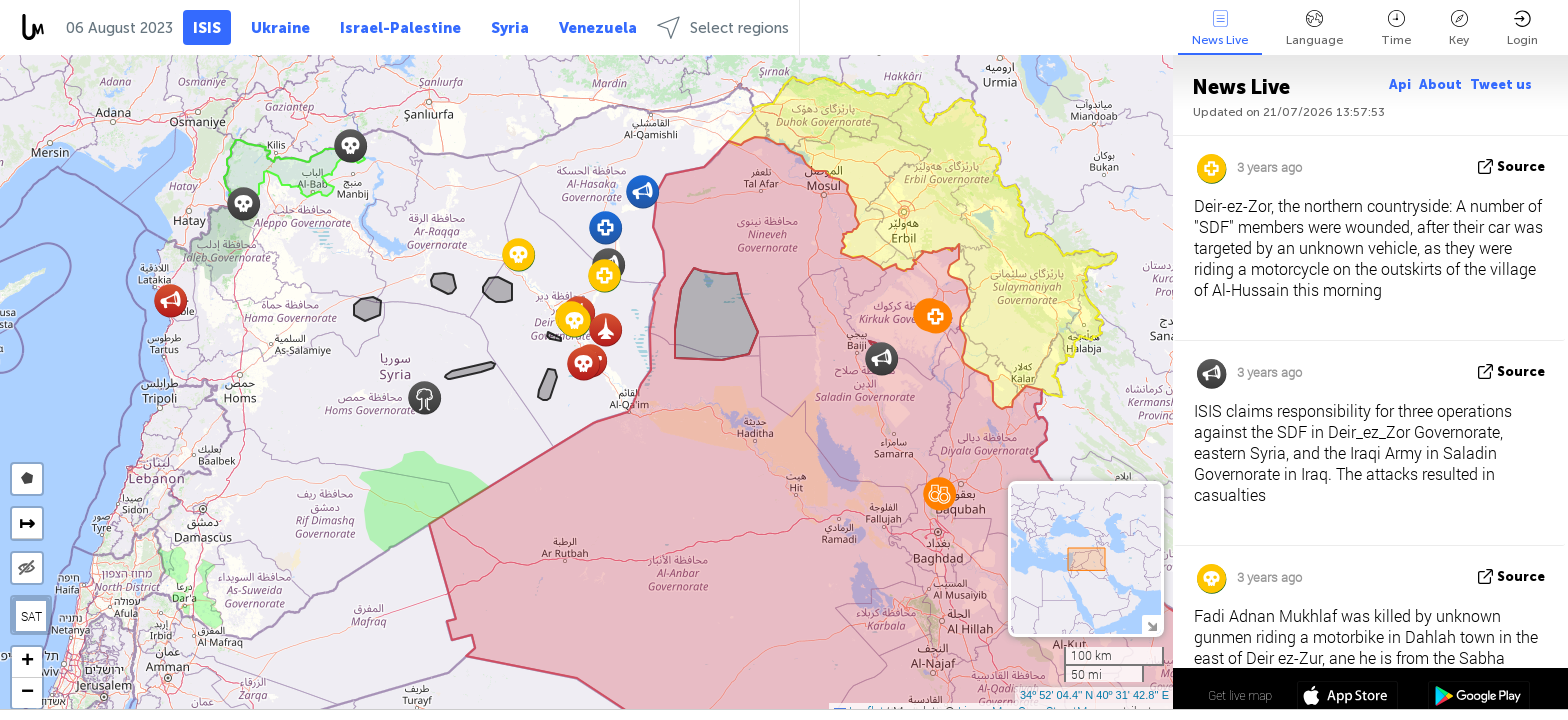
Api (1400, 84)
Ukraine (280, 28)
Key (1459, 28)
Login (1522, 28)
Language (1314, 28)
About (1440, 84)
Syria (510, 28)
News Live (1220, 28)
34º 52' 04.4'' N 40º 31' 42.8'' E (1094, 695)
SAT (31, 616)
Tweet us (1501, 84)
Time (1396, 28)
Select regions (723, 27)
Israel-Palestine (400, 28)
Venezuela (598, 28)
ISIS (207, 28)
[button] (243, 203)
